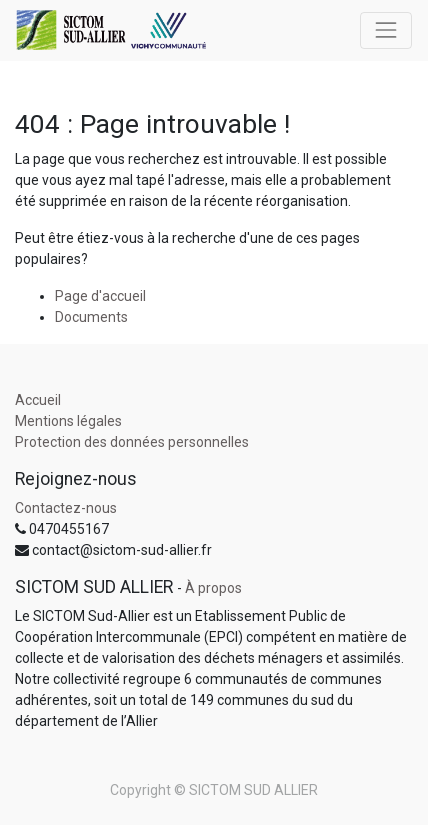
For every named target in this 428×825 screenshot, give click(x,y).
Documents (91, 317)
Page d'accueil (100, 296)
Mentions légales (68, 421)
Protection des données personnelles (132, 442)
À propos (213, 588)
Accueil (38, 400)
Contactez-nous (66, 508)
